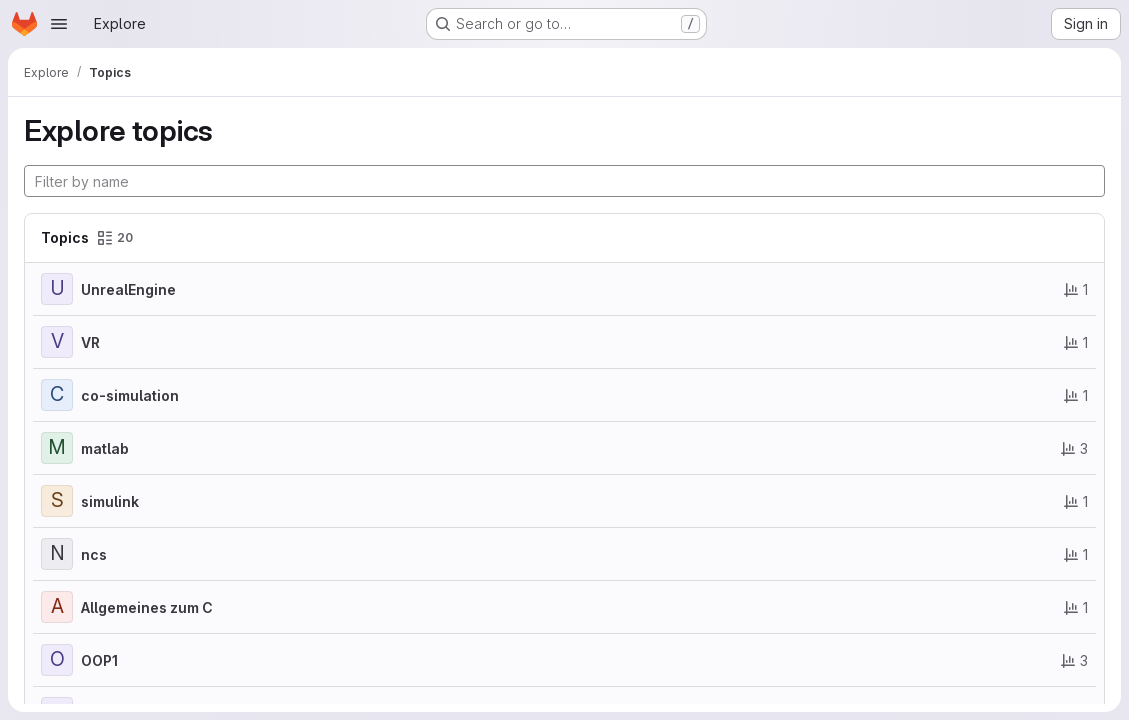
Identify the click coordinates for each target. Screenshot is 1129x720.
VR (90, 342)
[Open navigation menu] (59, 24)
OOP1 (99, 660)
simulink (110, 501)
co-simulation (130, 395)
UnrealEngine (128, 289)
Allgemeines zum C (147, 607)
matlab (105, 448)
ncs (94, 554)
